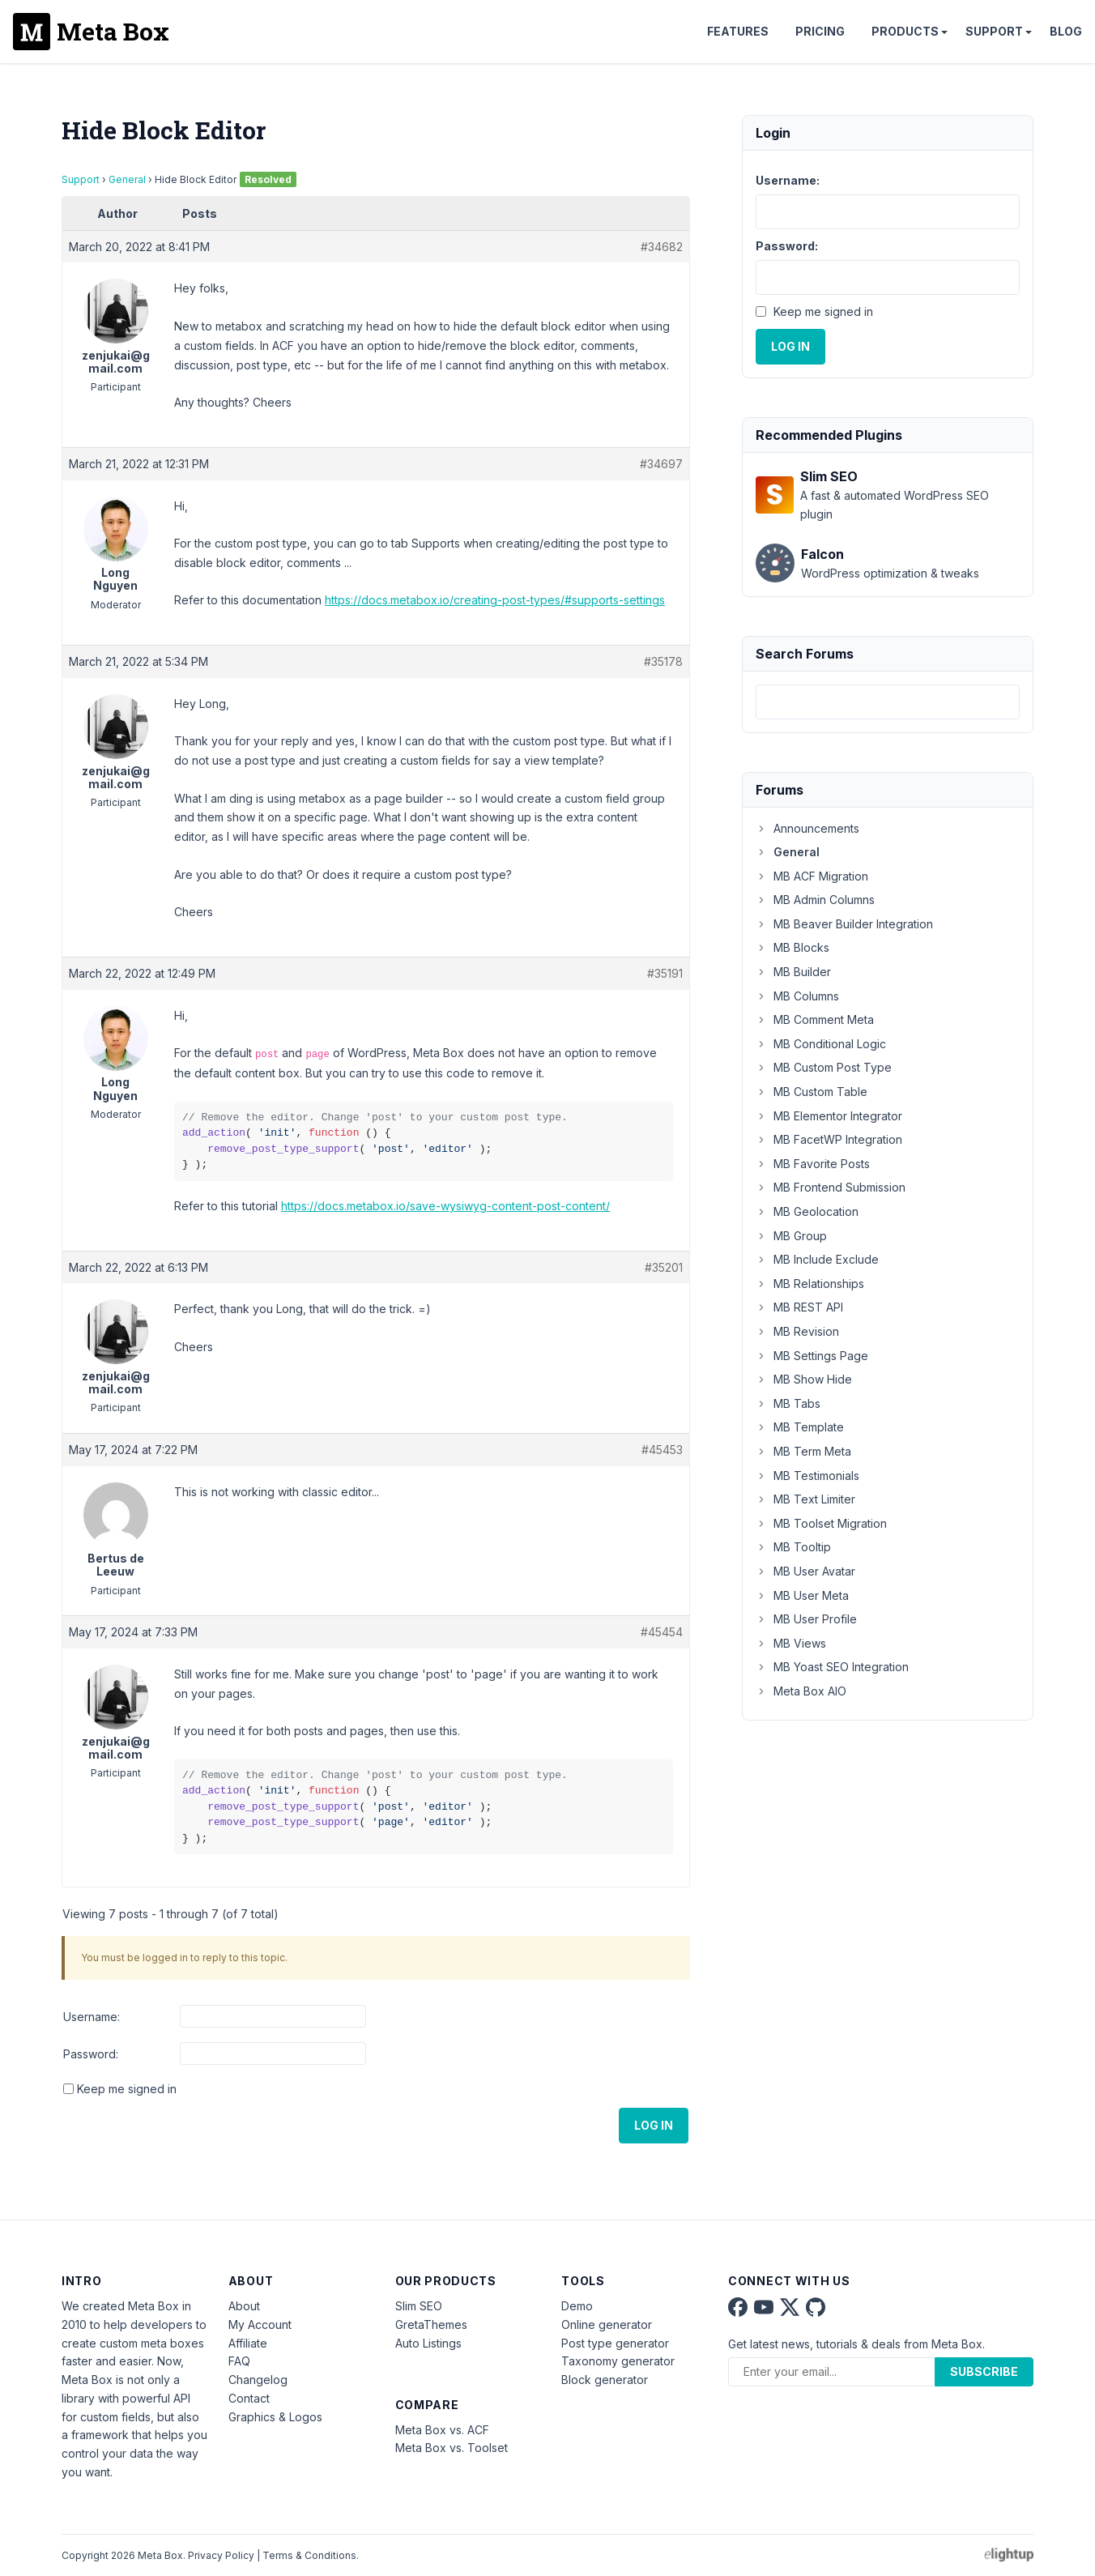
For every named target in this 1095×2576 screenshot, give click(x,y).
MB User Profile (806, 1619)
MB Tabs (788, 1403)
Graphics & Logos (275, 2417)
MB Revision (797, 1331)
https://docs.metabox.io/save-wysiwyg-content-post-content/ (445, 1206)
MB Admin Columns (815, 899)
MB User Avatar (805, 1571)
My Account (260, 2324)
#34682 (662, 247)
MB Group (791, 1236)
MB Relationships (810, 1283)
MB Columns (797, 996)
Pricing (820, 31)
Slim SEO (418, 2306)
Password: (90, 2054)
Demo (577, 2306)
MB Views (791, 1643)
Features (738, 31)
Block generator (604, 2379)
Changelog (258, 2379)
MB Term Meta (803, 1451)
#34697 (661, 464)
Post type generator (615, 2343)
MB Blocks (792, 947)
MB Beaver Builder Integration (844, 924)
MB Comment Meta (815, 1019)
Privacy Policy (221, 2555)
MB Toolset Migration (821, 1523)
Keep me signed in (127, 2089)
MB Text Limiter (805, 1499)
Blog (1066, 31)
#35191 (665, 973)
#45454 (662, 1632)
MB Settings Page (812, 1356)
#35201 (664, 1267)
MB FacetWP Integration (829, 1139)
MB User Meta (802, 1595)
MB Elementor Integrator (829, 1116)
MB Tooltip (793, 1547)
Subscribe (984, 2371)
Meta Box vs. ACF (442, 2430)
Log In (653, 2125)
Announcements (807, 828)
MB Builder (793, 972)
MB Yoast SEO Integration (832, 1667)
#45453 (662, 1449)
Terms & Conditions (309, 2555)
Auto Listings (428, 2343)
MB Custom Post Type (824, 1067)
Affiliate (247, 2343)
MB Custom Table (811, 1091)
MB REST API (799, 1307)
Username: (91, 2017)
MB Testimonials (807, 1475)
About (244, 2306)
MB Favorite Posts (813, 1164)
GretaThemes (431, 2324)
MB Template (800, 1427)
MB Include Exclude (817, 1259)
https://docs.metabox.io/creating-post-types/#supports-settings (495, 600)
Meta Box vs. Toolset (451, 2447)
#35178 (663, 661)
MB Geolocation (807, 1211)
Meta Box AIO (801, 1691)
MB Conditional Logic (821, 1044)
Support (994, 31)
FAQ (239, 2361)
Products (905, 31)
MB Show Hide (804, 1379)
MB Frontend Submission (830, 1187)
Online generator (606, 2324)
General (127, 179)
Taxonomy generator (618, 2361)
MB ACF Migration (812, 876)
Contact (249, 2398)
